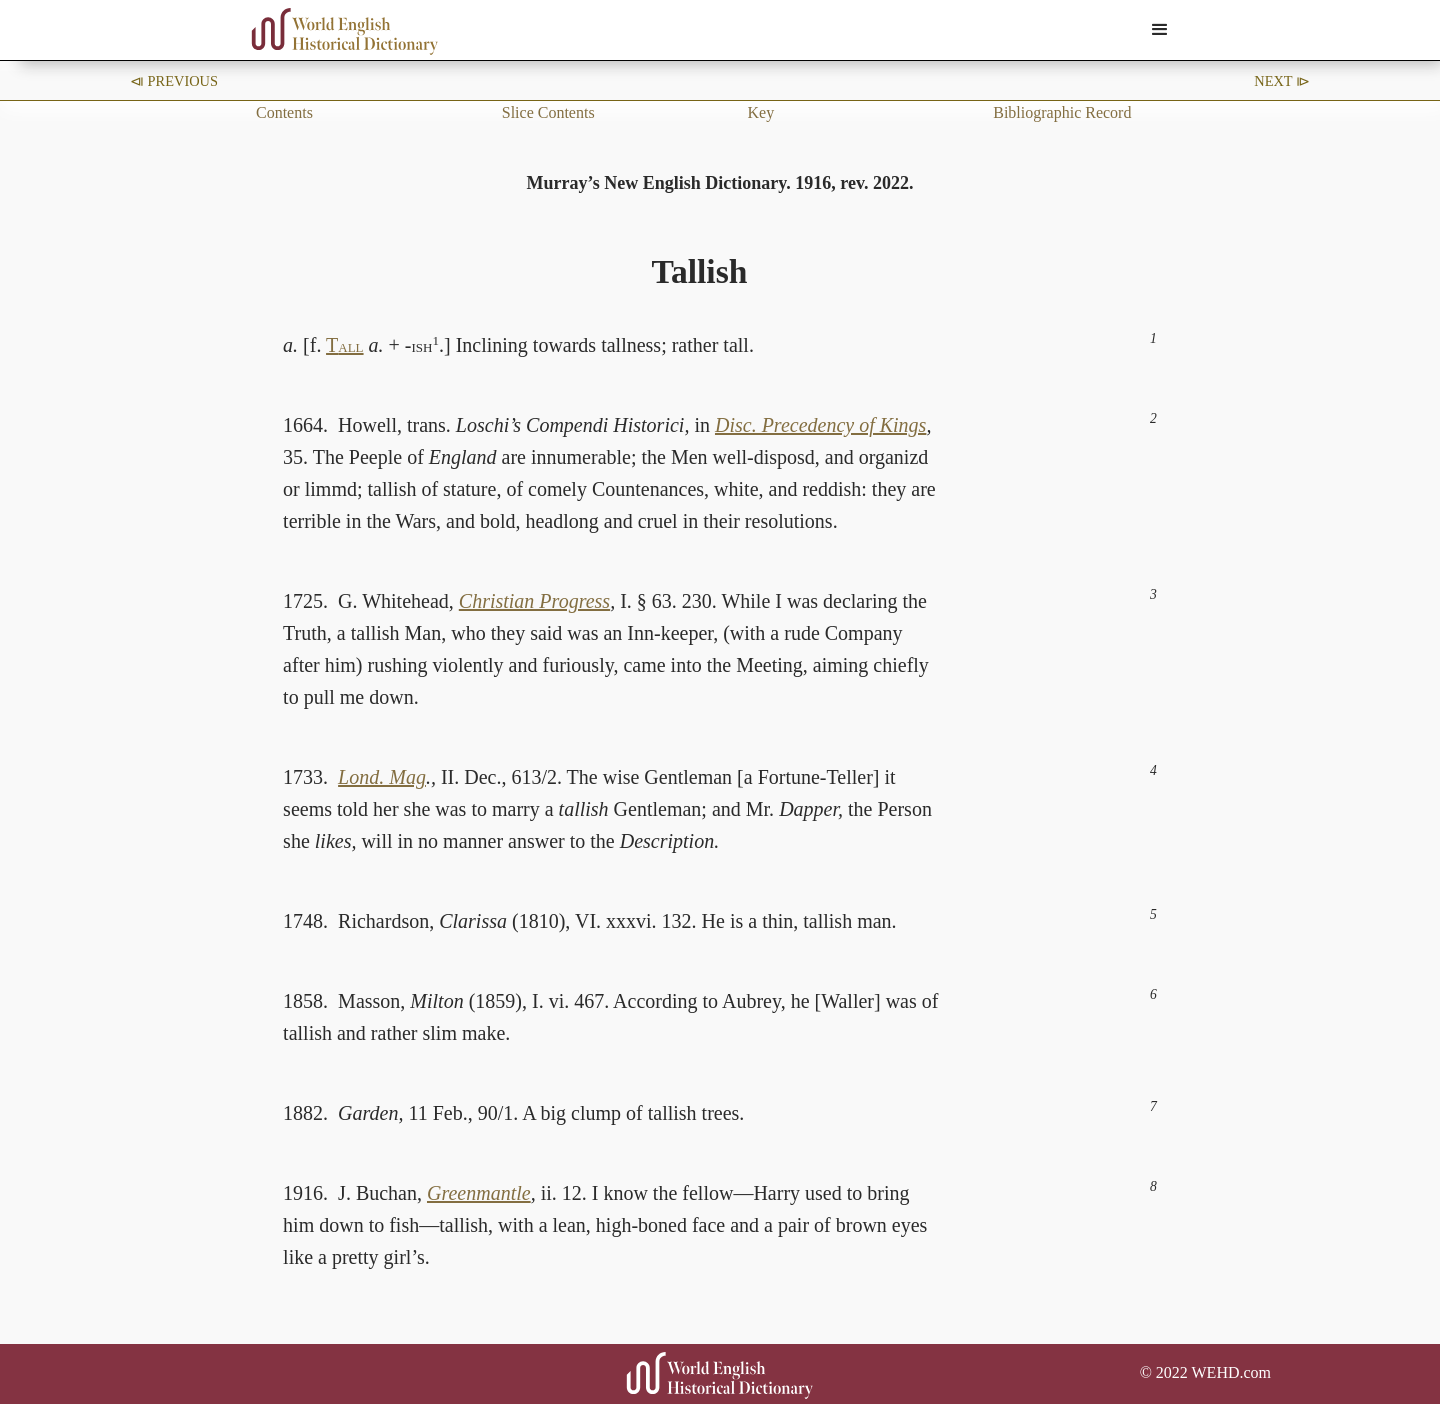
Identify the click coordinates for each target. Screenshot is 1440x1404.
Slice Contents (548, 112)
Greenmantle (479, 1193)
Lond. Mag (382, 777)
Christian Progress (534, 601)
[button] (1160, 30)
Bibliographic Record (1062, 112)
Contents (284, 112)
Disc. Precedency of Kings (820, 425)
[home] (345, 31)
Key (761, 112)
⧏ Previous (174, 81)
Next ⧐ (1282, 81)
